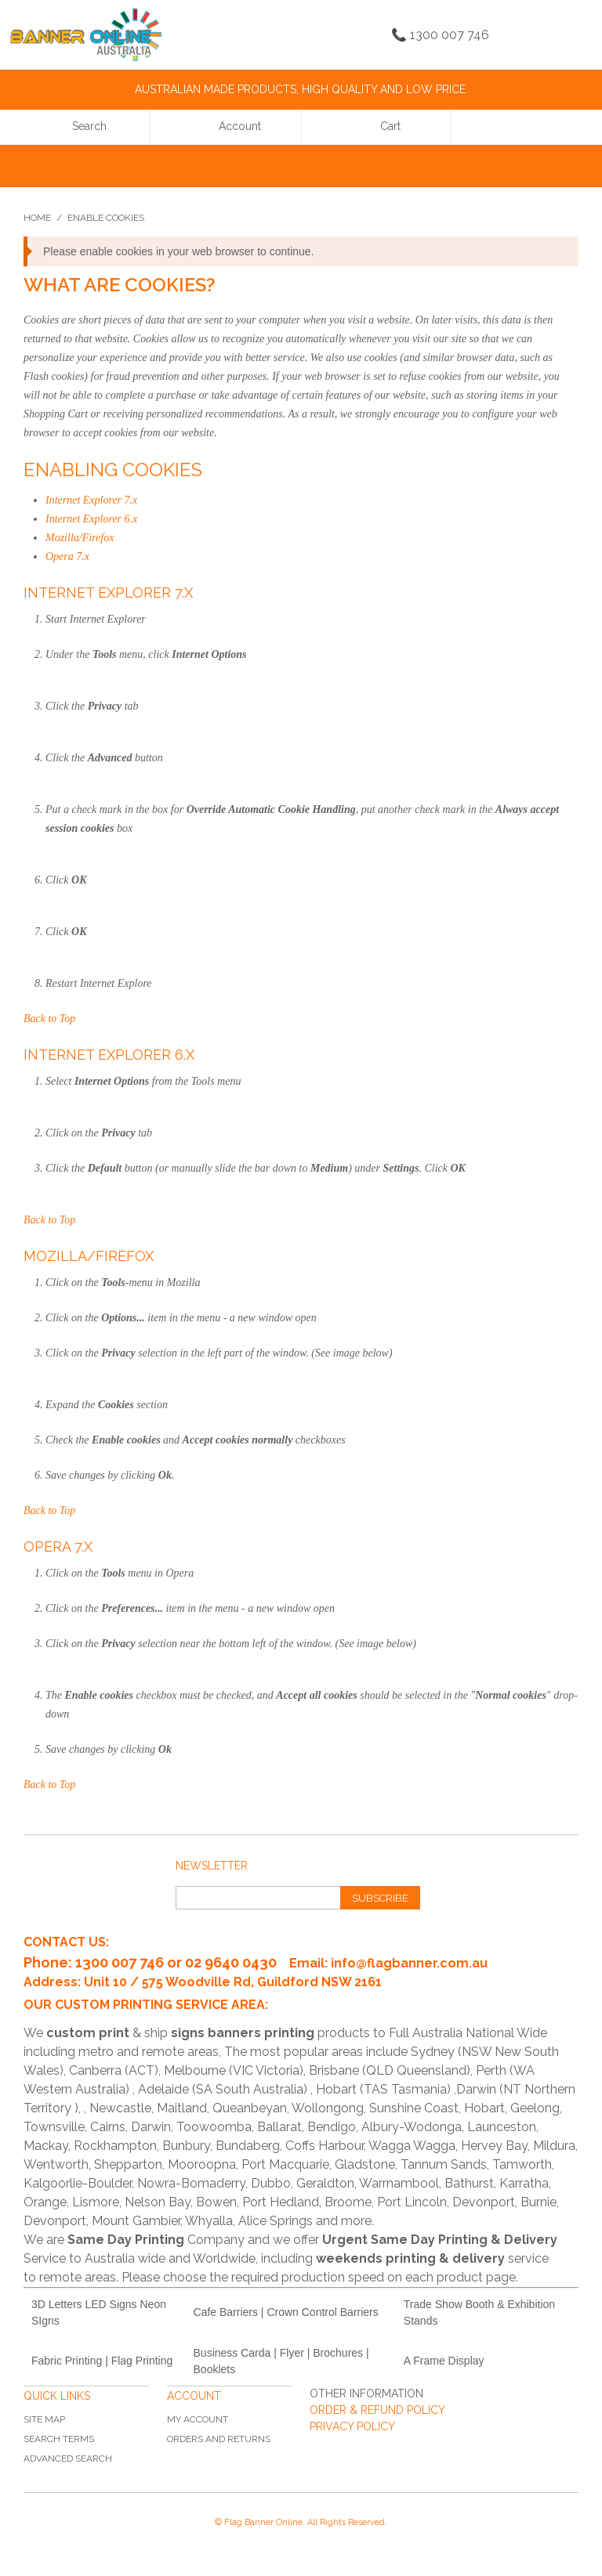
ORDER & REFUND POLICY (377, 2410)
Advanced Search (68, 2458)
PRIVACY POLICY (352, 2426)
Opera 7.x (67, 556)
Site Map (44, 2419)
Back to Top (49, 1018)
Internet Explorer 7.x (91, 500)
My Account (197, 2419)
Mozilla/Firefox (79, 538)
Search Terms (59, 2438)
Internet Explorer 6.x (91, 519)
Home (37, 217)
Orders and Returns (218, 2438)
